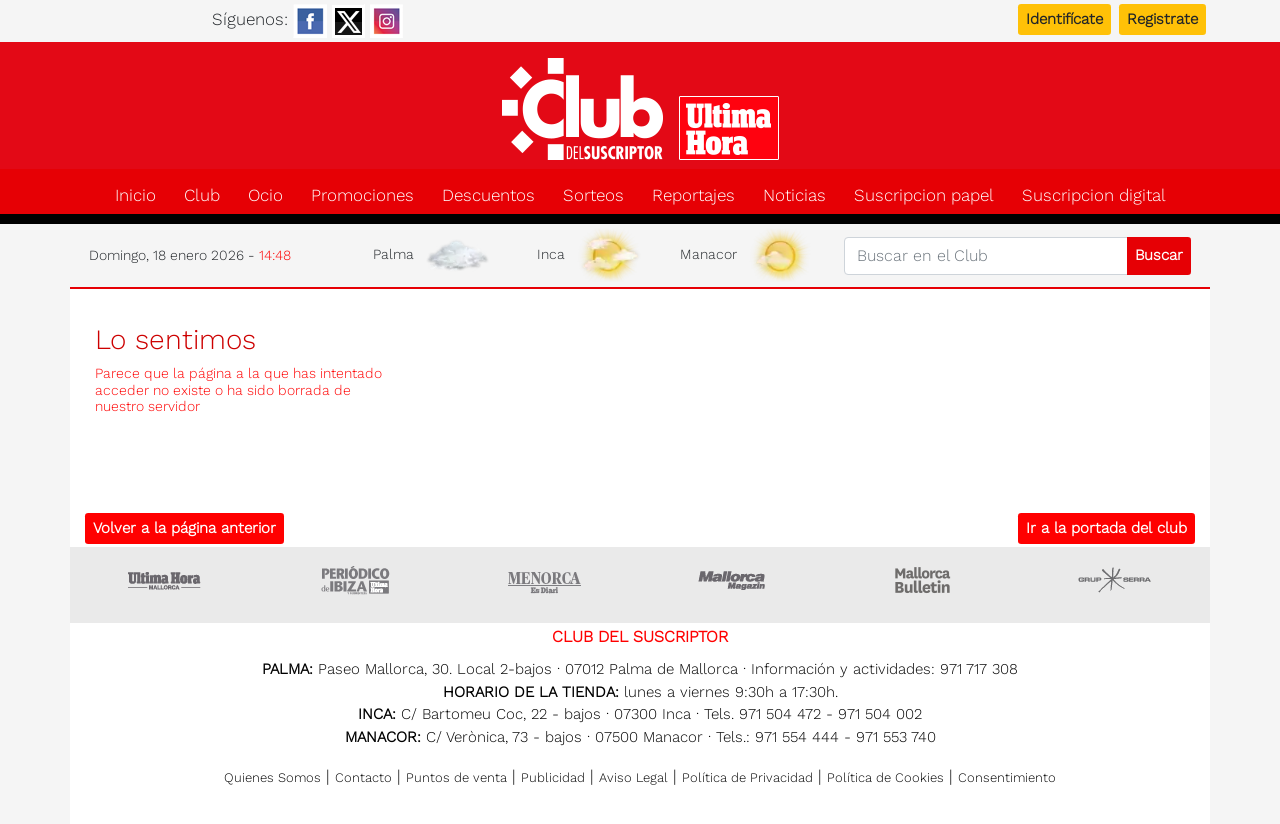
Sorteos (593, 195)
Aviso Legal (633, 777)
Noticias (794, 195)
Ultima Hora (165, 580)
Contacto (363, 777)
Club (202, 195)
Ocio (265, 195)
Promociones (362, 195)
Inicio (135, 195)
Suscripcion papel (924, 195)
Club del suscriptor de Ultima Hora (640, 109)
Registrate (1162, 19)
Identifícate (1064, 19)
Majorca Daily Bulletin (925, 580)
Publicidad (553, 777)
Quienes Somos (272, 777)
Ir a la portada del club (1106, 528)
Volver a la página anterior (184, 528)
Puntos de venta (456, 777)
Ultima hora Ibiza (355, 580)
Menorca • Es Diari (545, 580)
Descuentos (488, 195)
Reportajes (693, 195)
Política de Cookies (885, 777)
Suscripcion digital (1094, 195)
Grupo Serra (1115, 580)
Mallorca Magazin (735, 580)
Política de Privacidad (747, 777)
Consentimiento (1007, 777)
